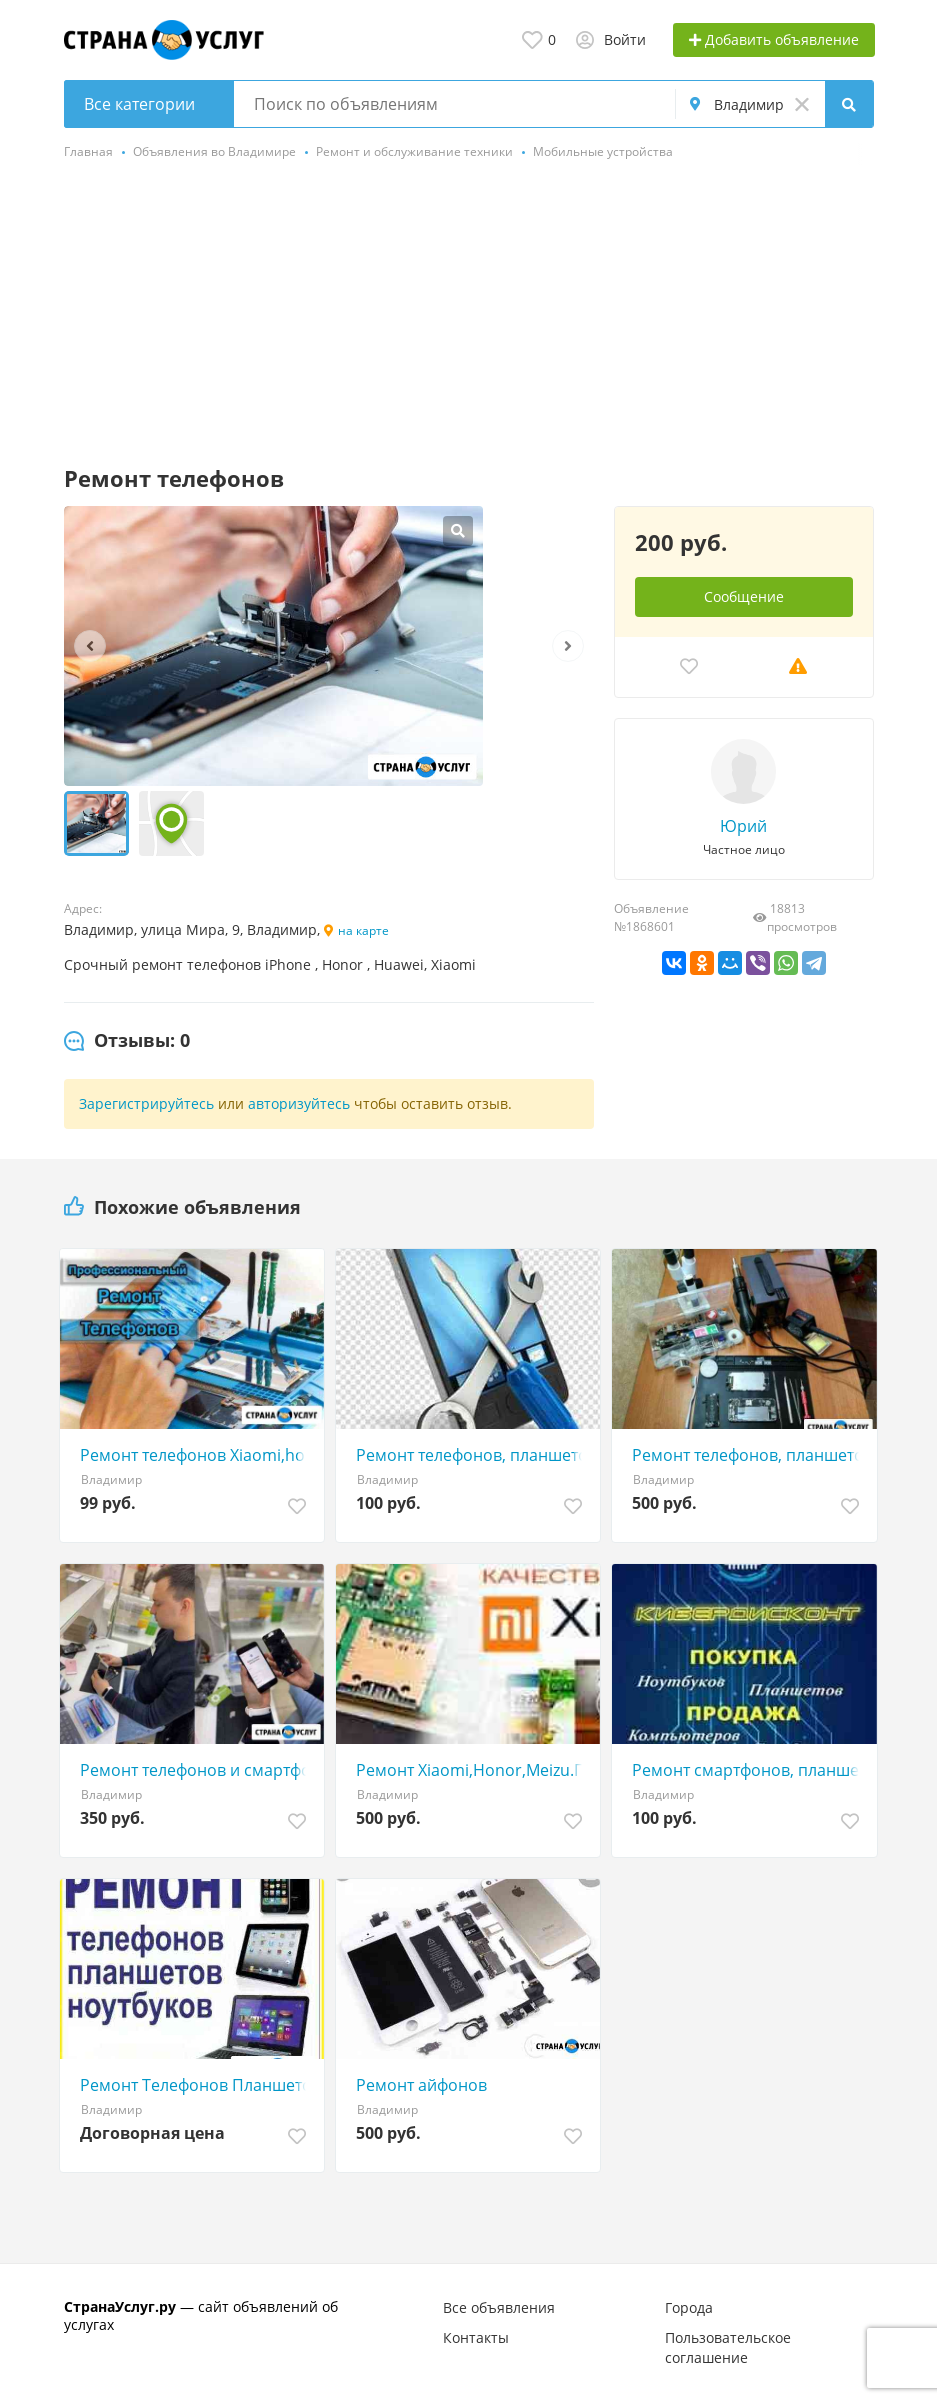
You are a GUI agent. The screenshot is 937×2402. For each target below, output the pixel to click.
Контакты (476, 2337)
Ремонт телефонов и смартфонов (197, 1770)
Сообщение (744, 596)
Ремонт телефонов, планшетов (473, 1455)
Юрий (743, 826)
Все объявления (499, 2307)
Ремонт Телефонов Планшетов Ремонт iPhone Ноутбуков (197, 2085)
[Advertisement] (469, 315)
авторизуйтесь (299, 1103)
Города (689, 2307)
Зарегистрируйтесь (146, 1103)
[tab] (127, 1041)
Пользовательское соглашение (728, 2347)
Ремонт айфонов (421, 2085)
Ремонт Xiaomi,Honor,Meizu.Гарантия (473, 1770)
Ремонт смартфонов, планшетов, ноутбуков (749, 1770)
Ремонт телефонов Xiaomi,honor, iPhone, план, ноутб (197, 1455)
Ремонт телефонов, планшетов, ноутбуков (749, 1455)
